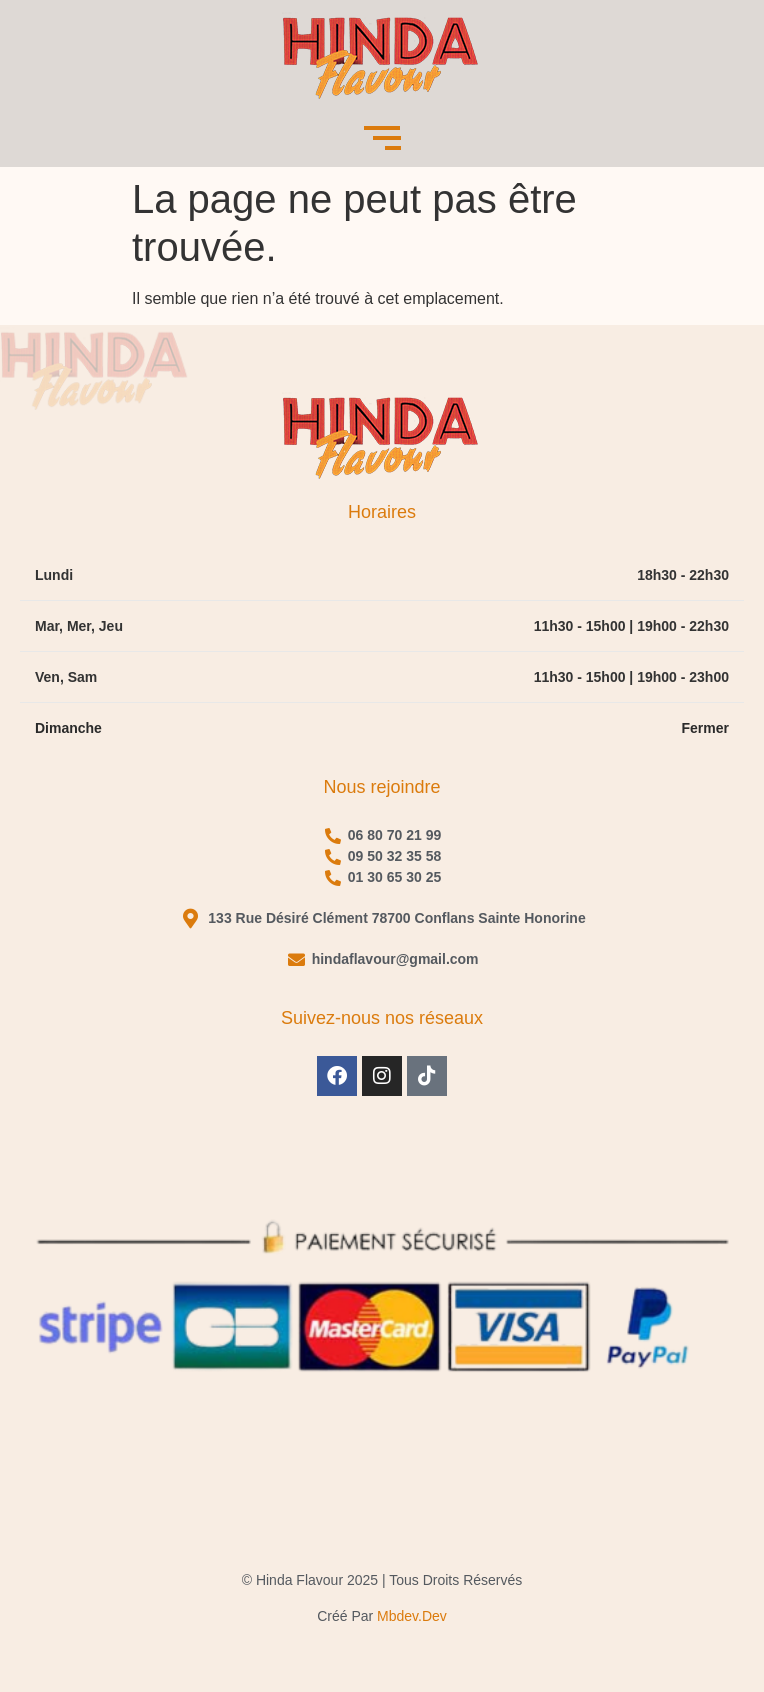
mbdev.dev (412, 1616)
